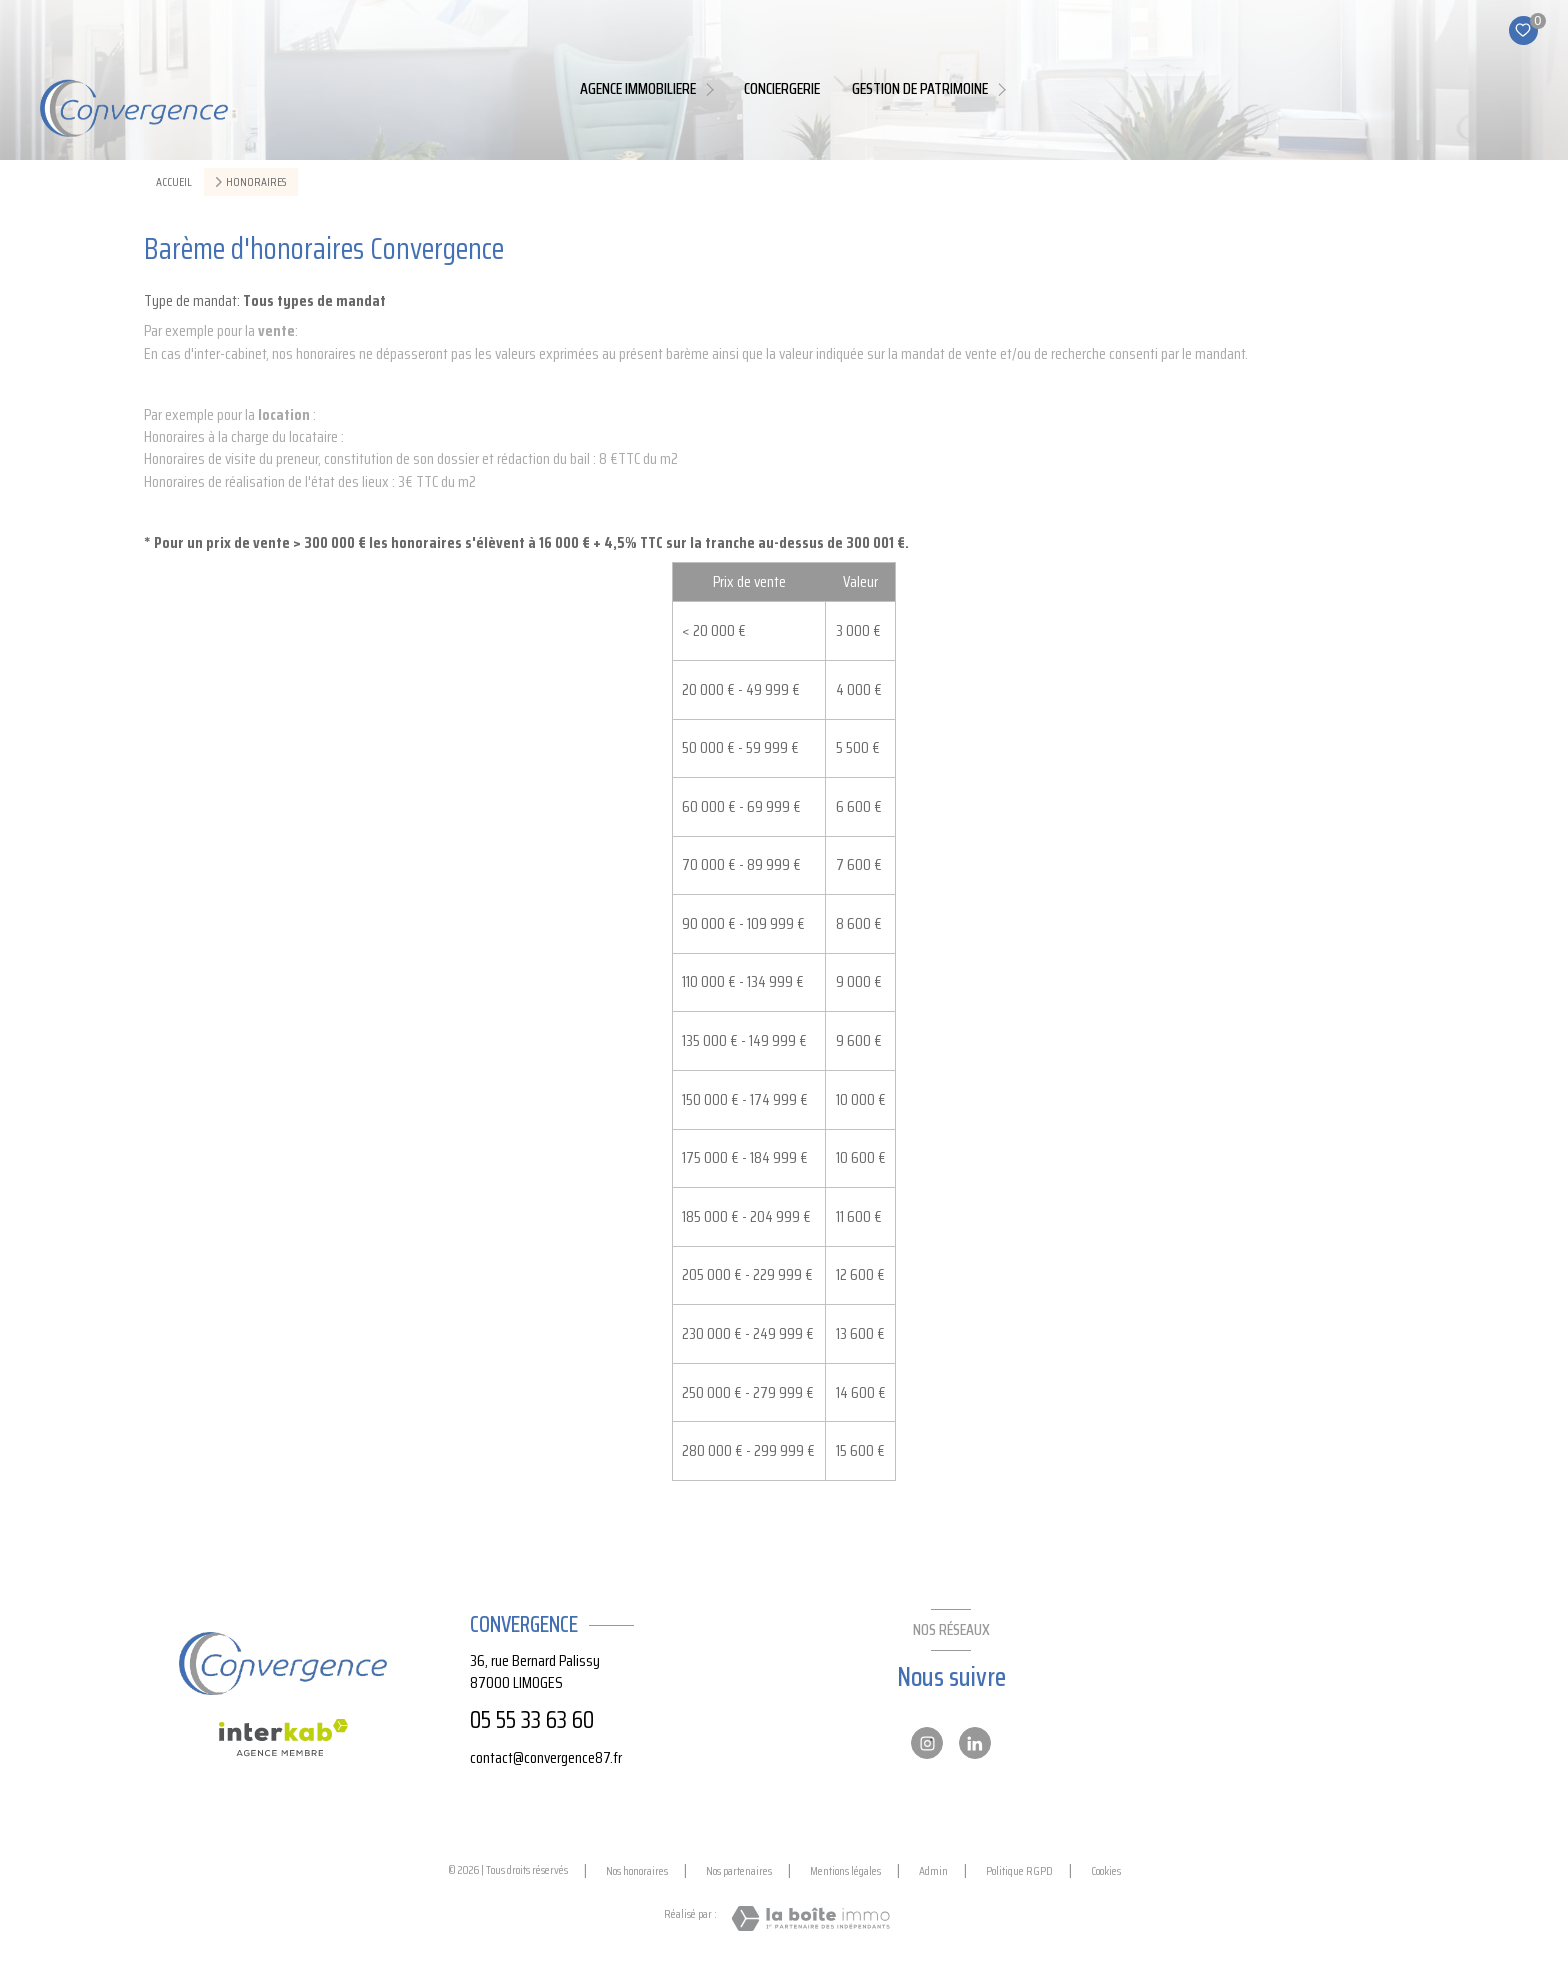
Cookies (1106, 1871)
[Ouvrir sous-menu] (713, 88)
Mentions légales (845, 1870)
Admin (933, 1870)
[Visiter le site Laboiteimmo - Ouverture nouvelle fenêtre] (810, 1918)
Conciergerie (782, 89)
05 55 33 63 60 (532, 1720)
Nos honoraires (637, 1870)
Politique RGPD (1019, 1870)
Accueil (174, 181)
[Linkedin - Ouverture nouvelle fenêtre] (975, 1743)
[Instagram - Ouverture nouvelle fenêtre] (927, 1743)
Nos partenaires (739, 1870)
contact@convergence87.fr (546, 1757)
